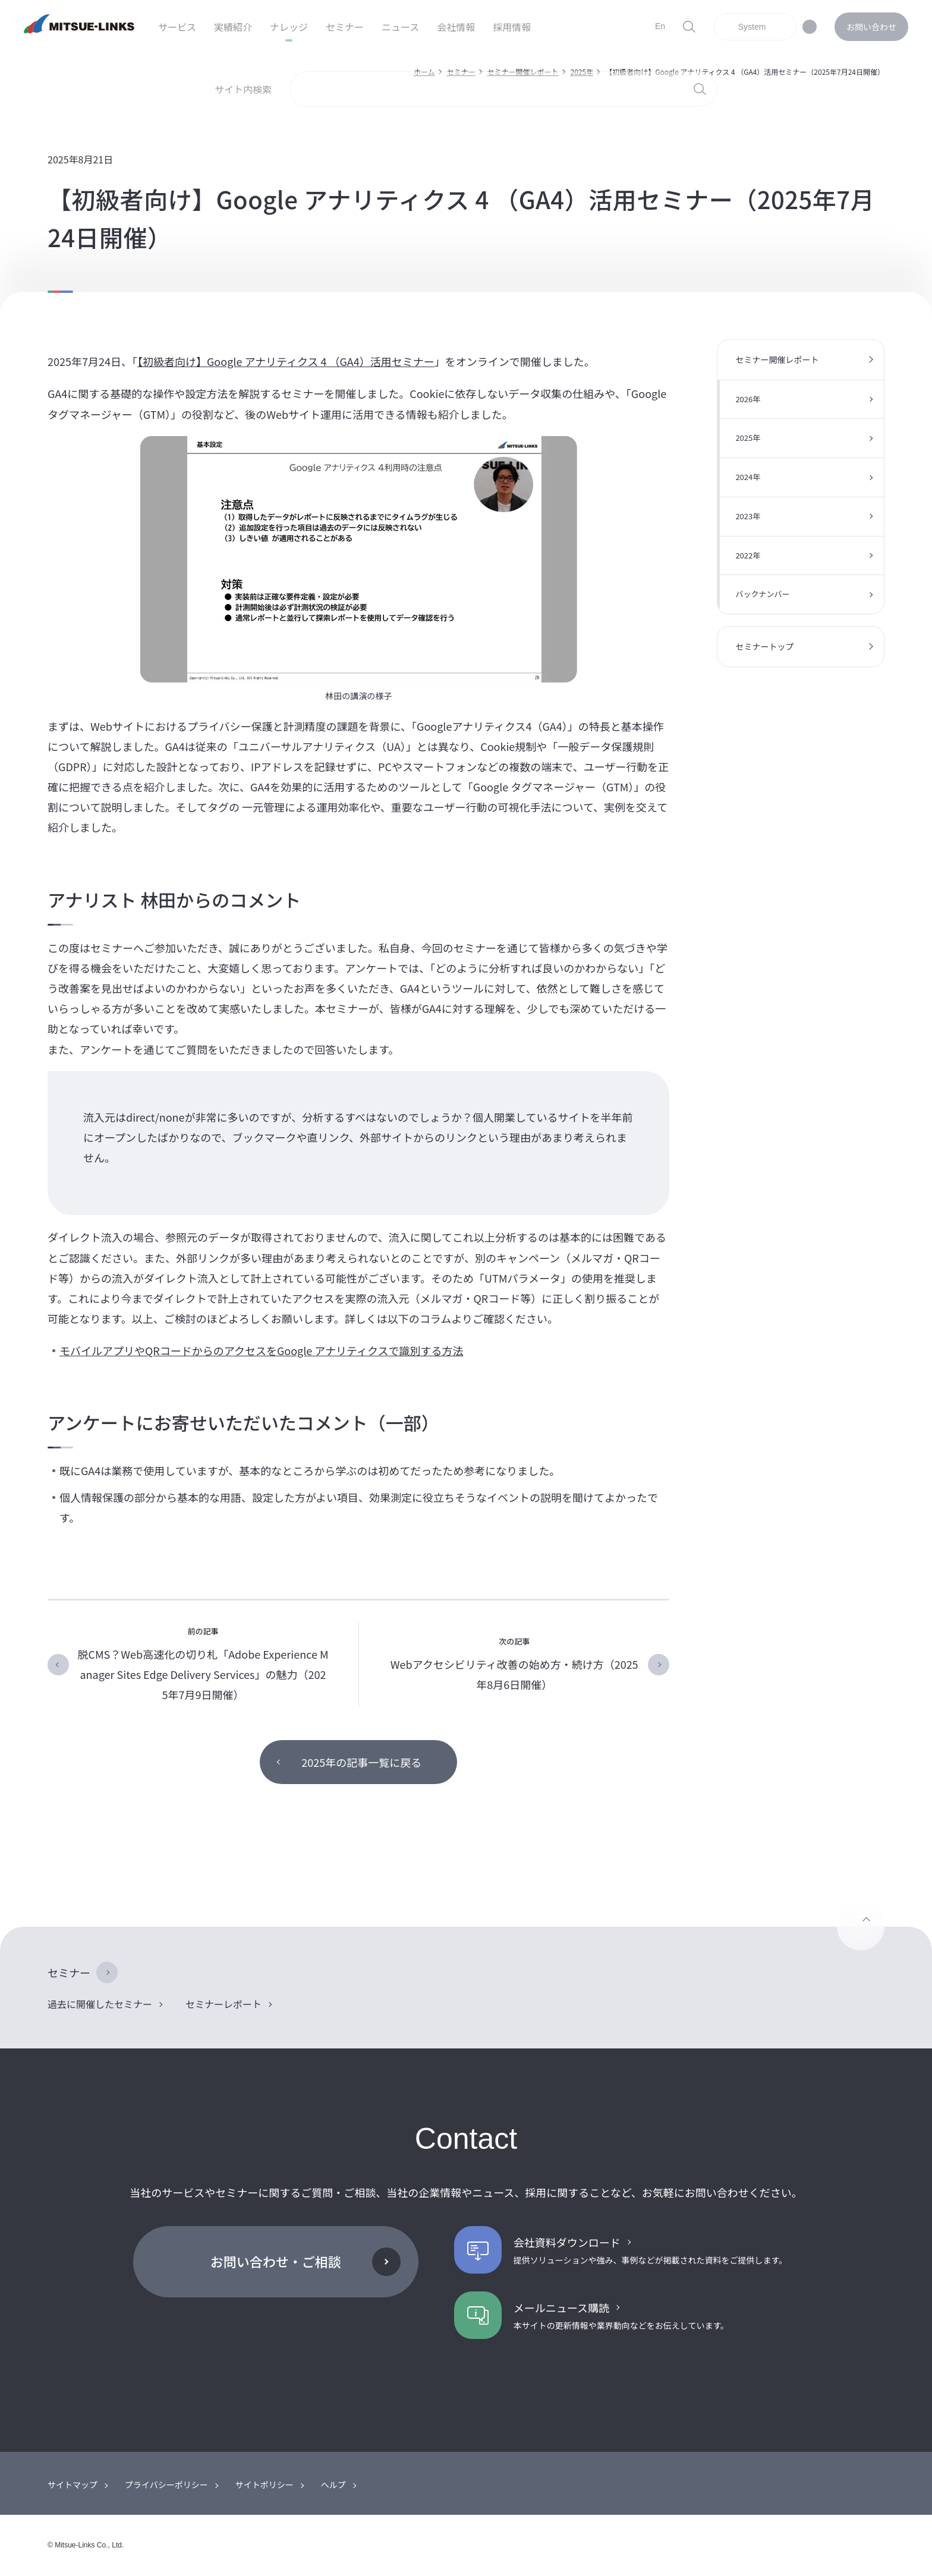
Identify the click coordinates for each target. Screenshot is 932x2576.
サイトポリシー (264, 2484)
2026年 (747, 399)
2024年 (747, 476)
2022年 (747, 555)
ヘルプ (333, 2484)
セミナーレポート (223, 2004)
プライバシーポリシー (166, 2484)
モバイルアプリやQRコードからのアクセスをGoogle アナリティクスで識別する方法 (261, 1350)
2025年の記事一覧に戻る (361, 1762)
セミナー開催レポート (776, 359)
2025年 (747, 437)
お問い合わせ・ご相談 (275, 2261)
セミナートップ (764, 646)
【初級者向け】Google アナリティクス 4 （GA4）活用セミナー (285, 361)
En (660, 26)
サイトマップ (72, 2484)
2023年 (747, 516)
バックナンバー (762, 593)
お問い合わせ (871, 27)
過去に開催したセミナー (100, 2004)
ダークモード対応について (809, 27)
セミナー (69, 1972)
